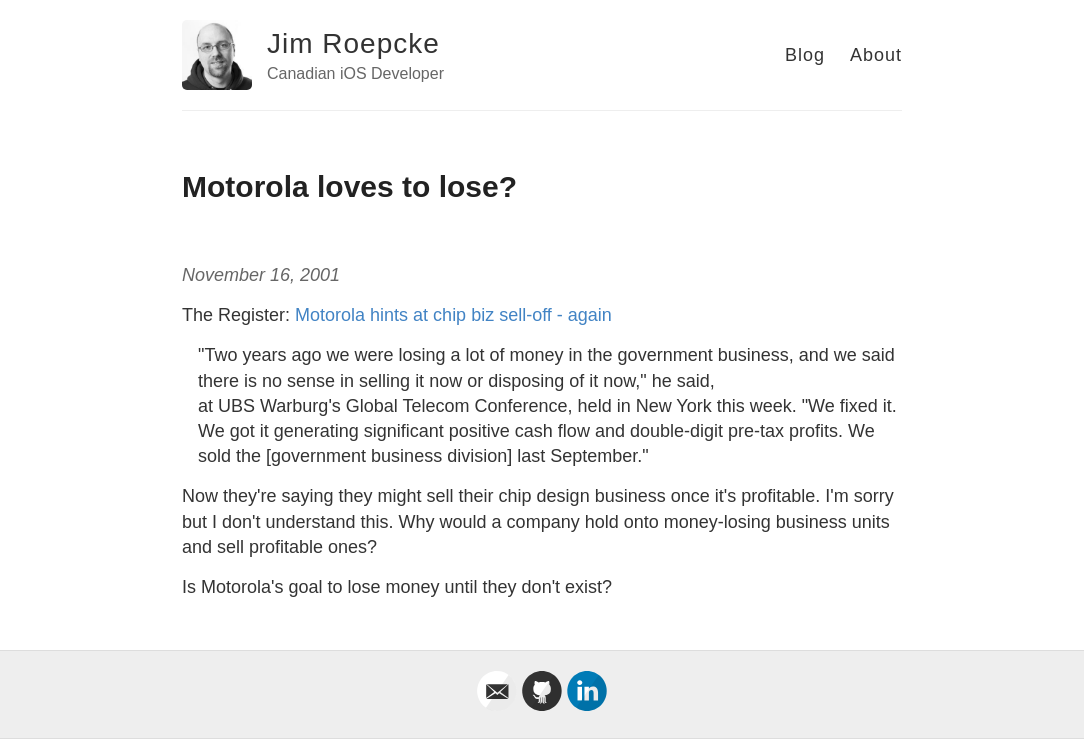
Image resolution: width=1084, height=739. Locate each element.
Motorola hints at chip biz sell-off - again (453, 315)
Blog (805, 55)
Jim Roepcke (353, 43)
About (876, 55)
